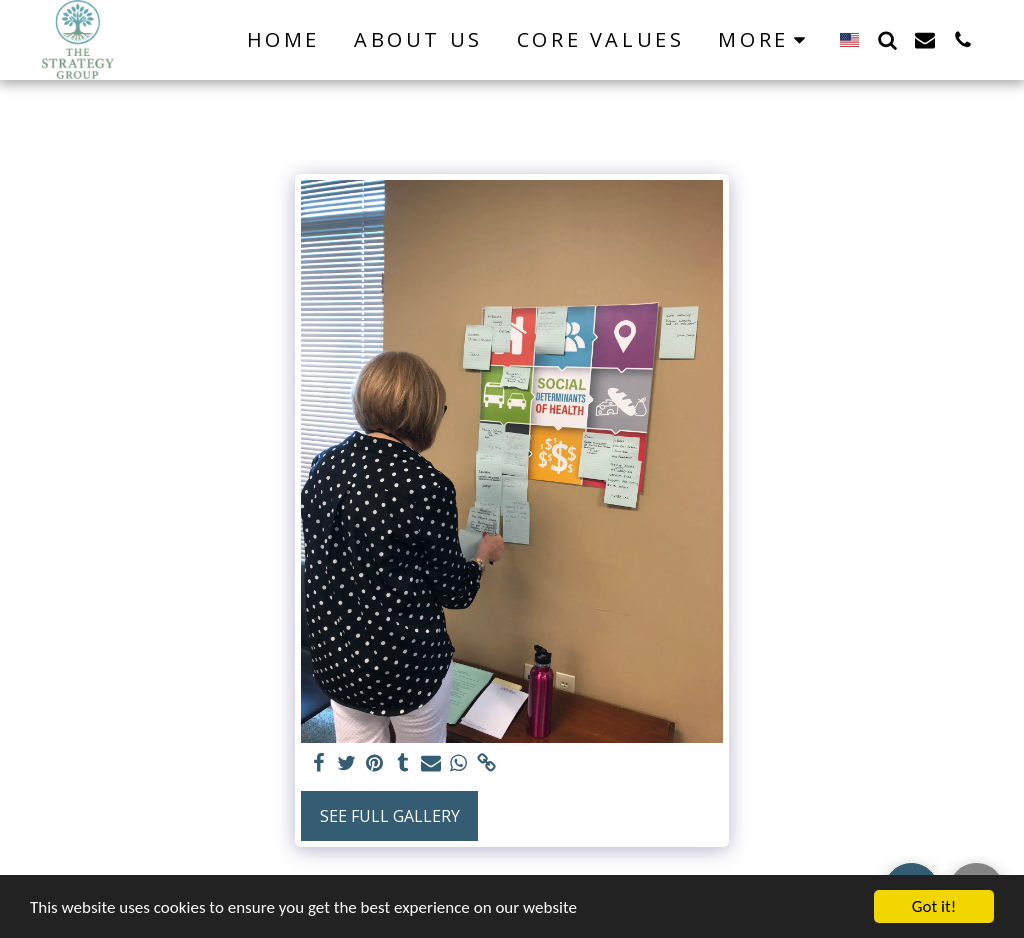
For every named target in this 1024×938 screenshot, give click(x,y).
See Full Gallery (390, 816)
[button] (887, 39)
